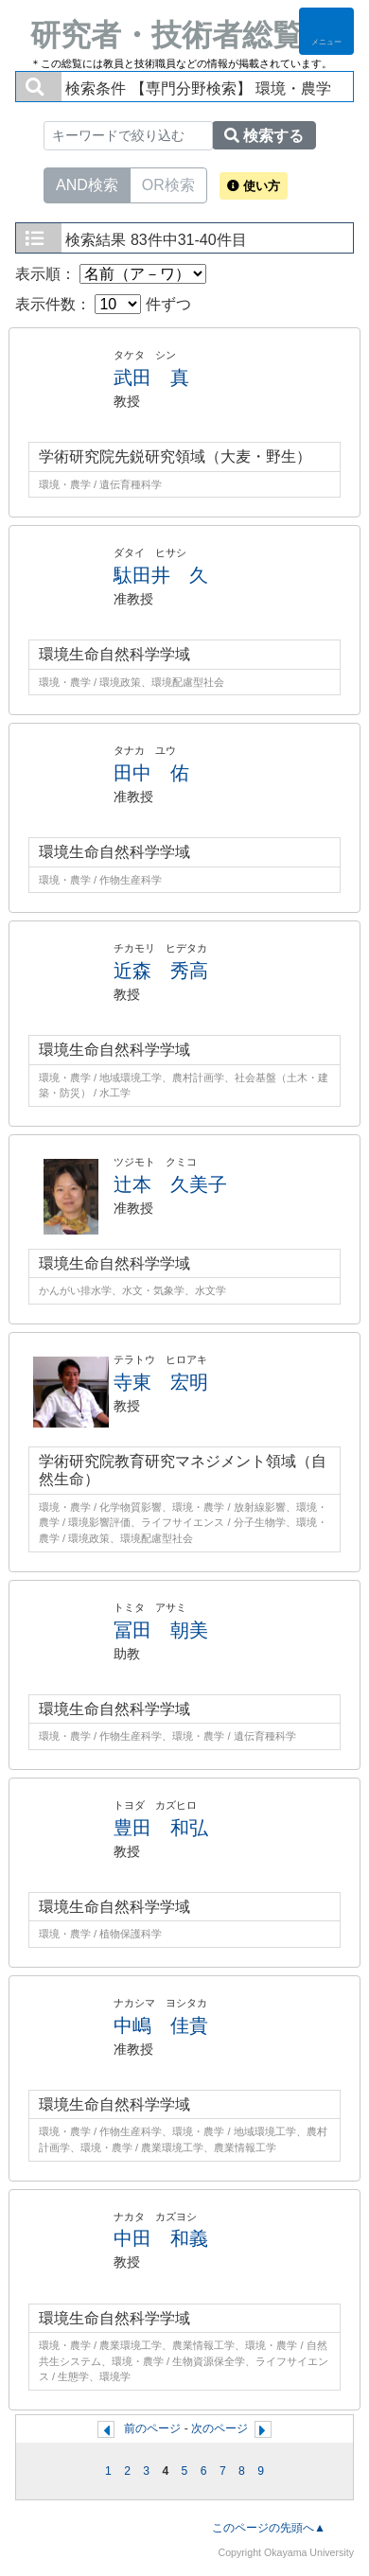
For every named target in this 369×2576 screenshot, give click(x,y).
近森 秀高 (161, 970)
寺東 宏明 (161, 1382)
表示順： (110, 274)
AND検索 (87, 183)
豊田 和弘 (161, 1827)
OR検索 (168, 183)
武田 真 (151, 377)
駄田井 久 (161, 575)
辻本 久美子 (170, 1184)
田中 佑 (151, 772)
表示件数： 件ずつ (103, 304)
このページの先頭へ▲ (268, 2527)
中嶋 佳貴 (161, 2025)
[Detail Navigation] (326, 31)
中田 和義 (161, 2238)
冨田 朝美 (161, 1630)
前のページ (152, 2428)
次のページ (219, 2428)
